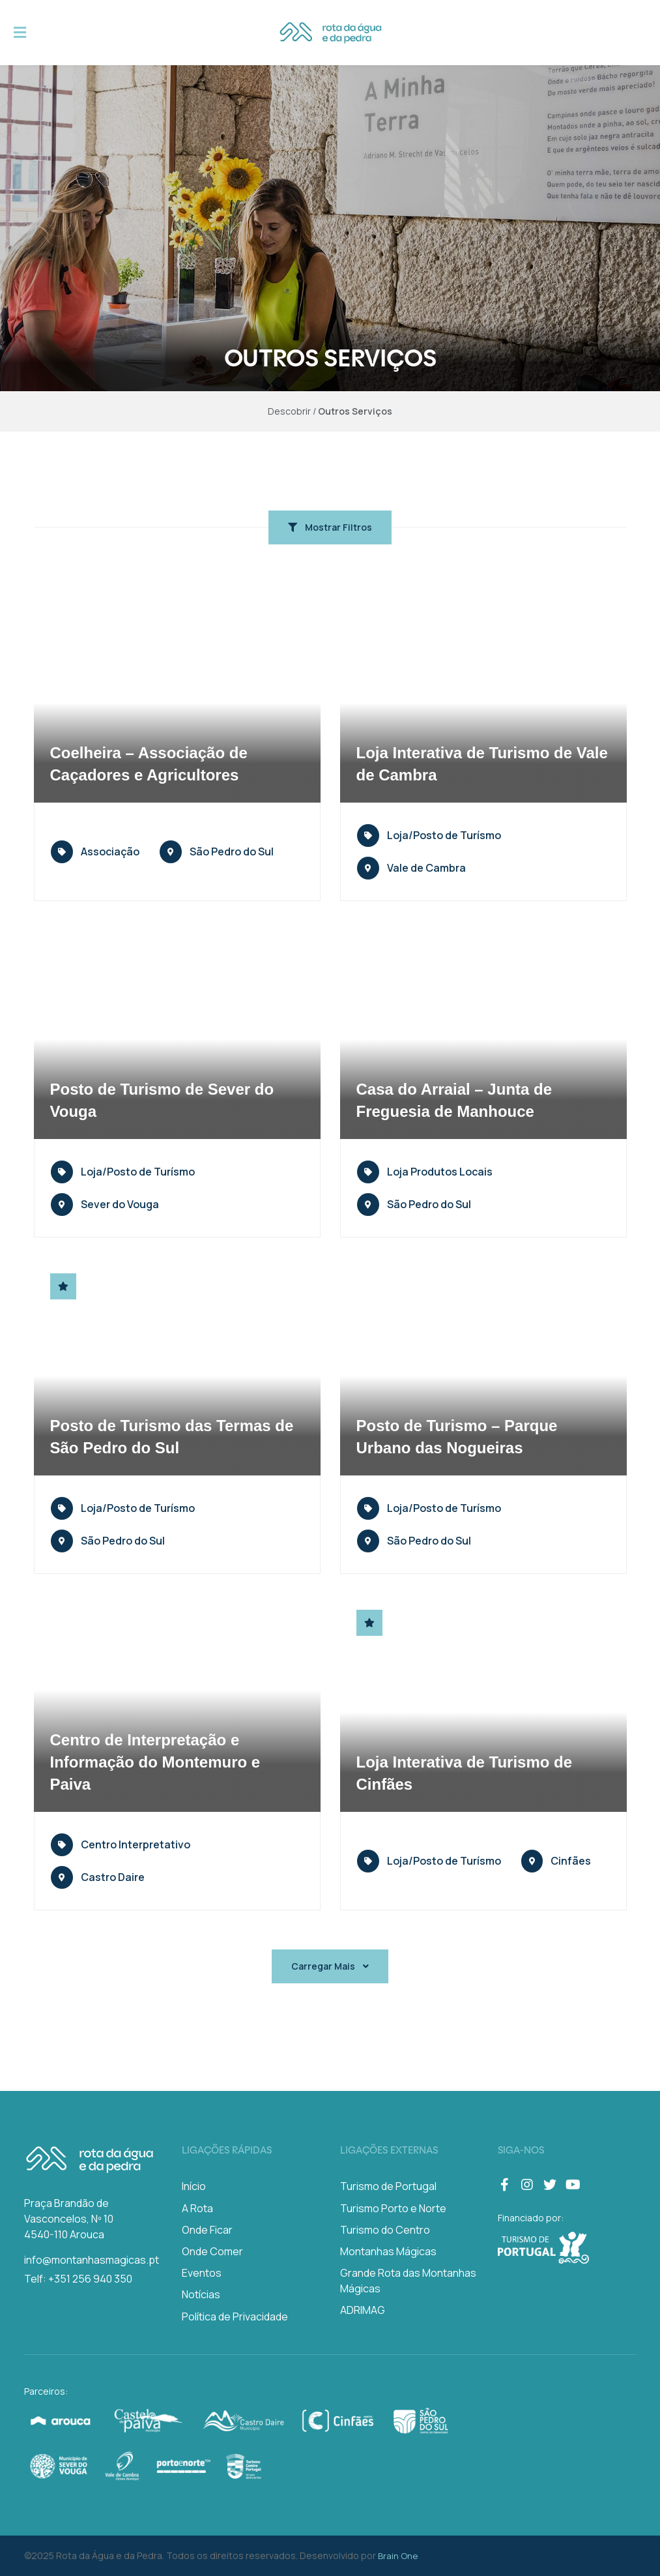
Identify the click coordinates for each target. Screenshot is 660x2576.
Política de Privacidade (235, 2316)
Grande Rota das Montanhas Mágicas (408, 2281)
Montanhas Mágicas (388, 2251)
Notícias (201, 2294)
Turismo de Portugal (388, 2186)
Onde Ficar (207, 2230)
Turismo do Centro (385, 2230)
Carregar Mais (330, 1966)
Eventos (202, 2273)
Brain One (398, 2556)
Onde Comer (212, 2251)
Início (194, 2186)
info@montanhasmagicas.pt (91, 2260)
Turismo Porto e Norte (393, 2208)
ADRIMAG (362, 2310)
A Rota (197, 2208)
